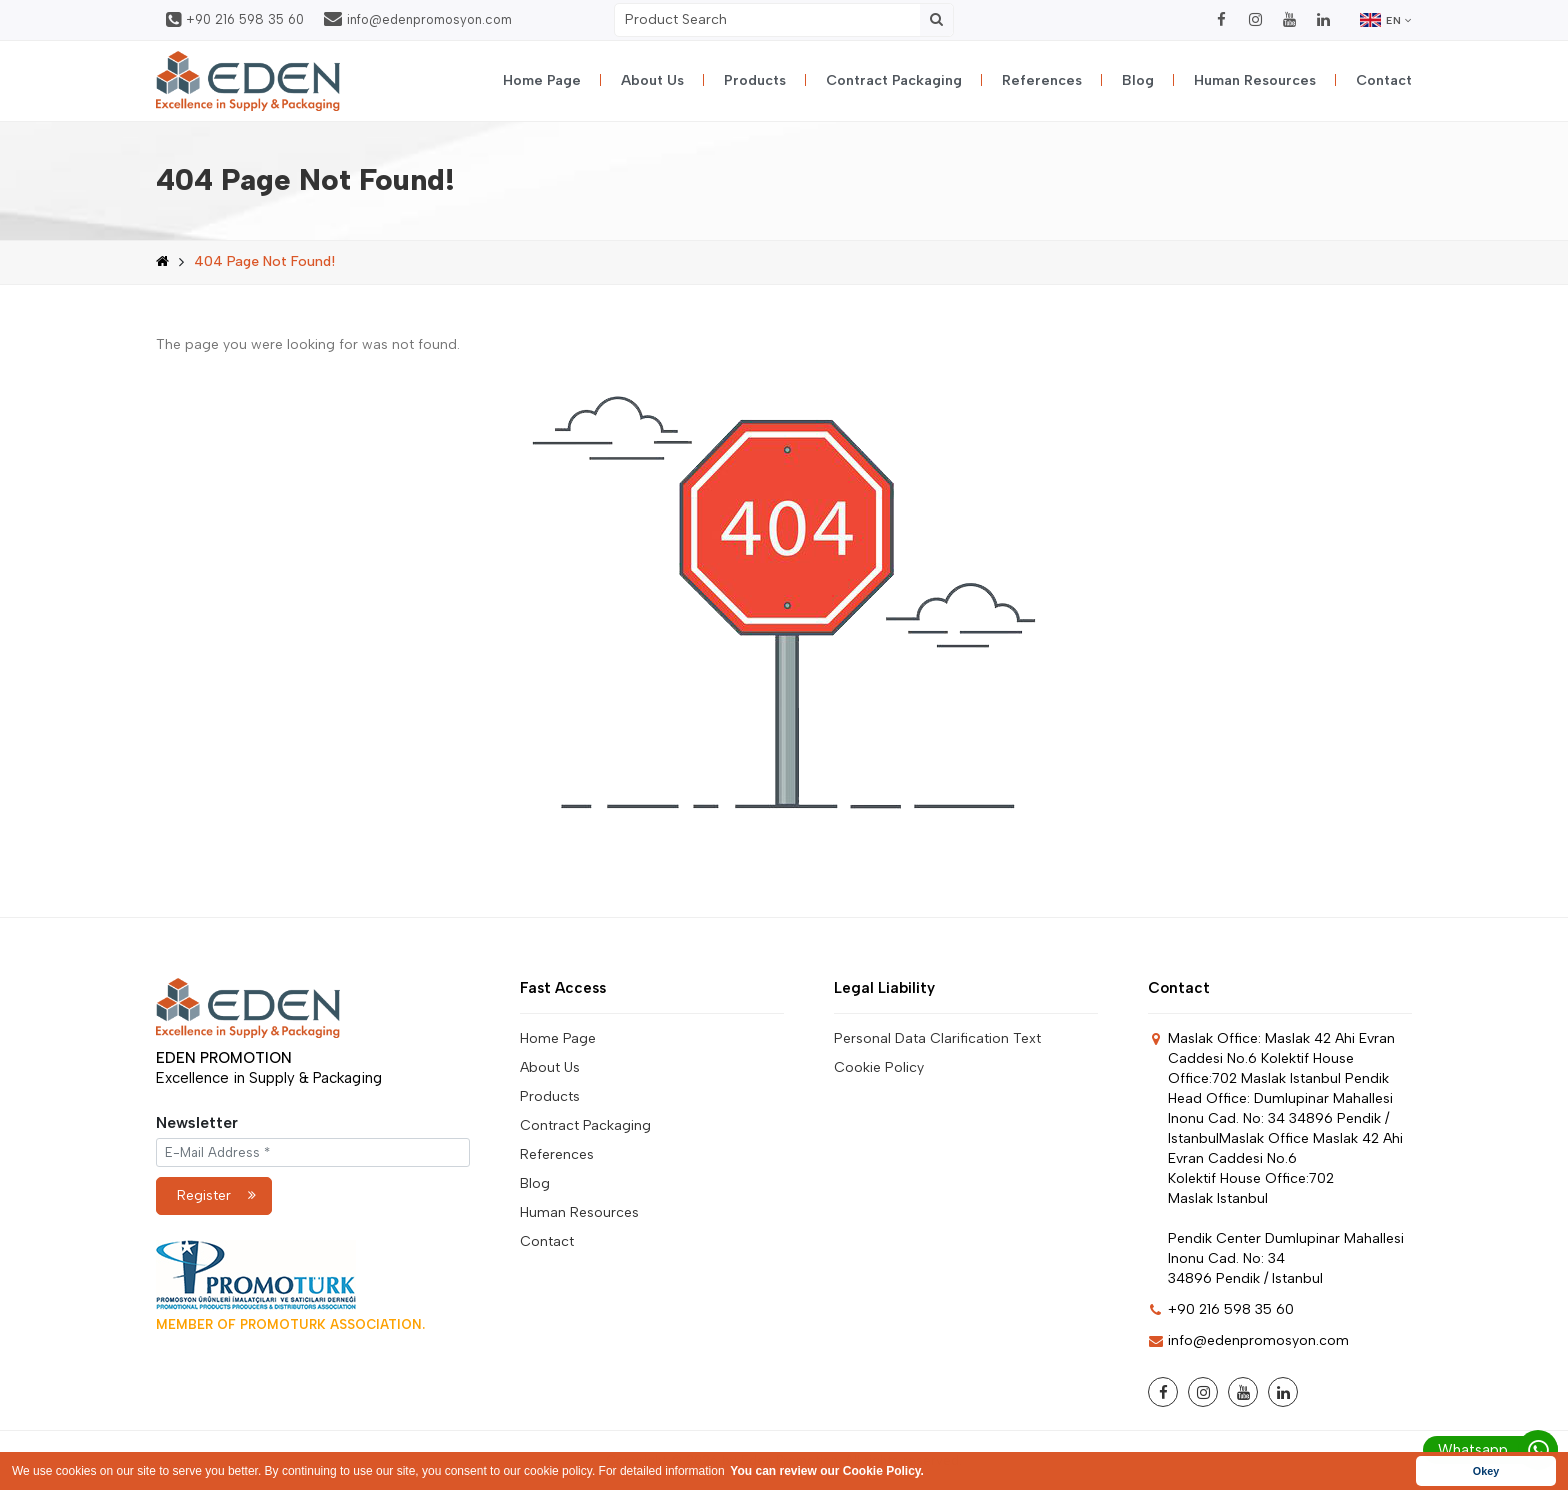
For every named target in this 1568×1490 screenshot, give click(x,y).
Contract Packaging (894, 80)
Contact (1384, 80)
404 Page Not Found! (264, 261)
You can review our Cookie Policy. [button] (827, 1471)
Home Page (542, 80)
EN (1386, 20)
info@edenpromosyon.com (418, 19)
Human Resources (1255, 80)
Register (216, 1195)
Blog (1138, 80)
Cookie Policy (879, 1067)
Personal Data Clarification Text (937, 1038)
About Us (652, 80)
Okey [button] (1486, 1471)
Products (755, 80)
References (1042, 80)
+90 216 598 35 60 (235, 20)
